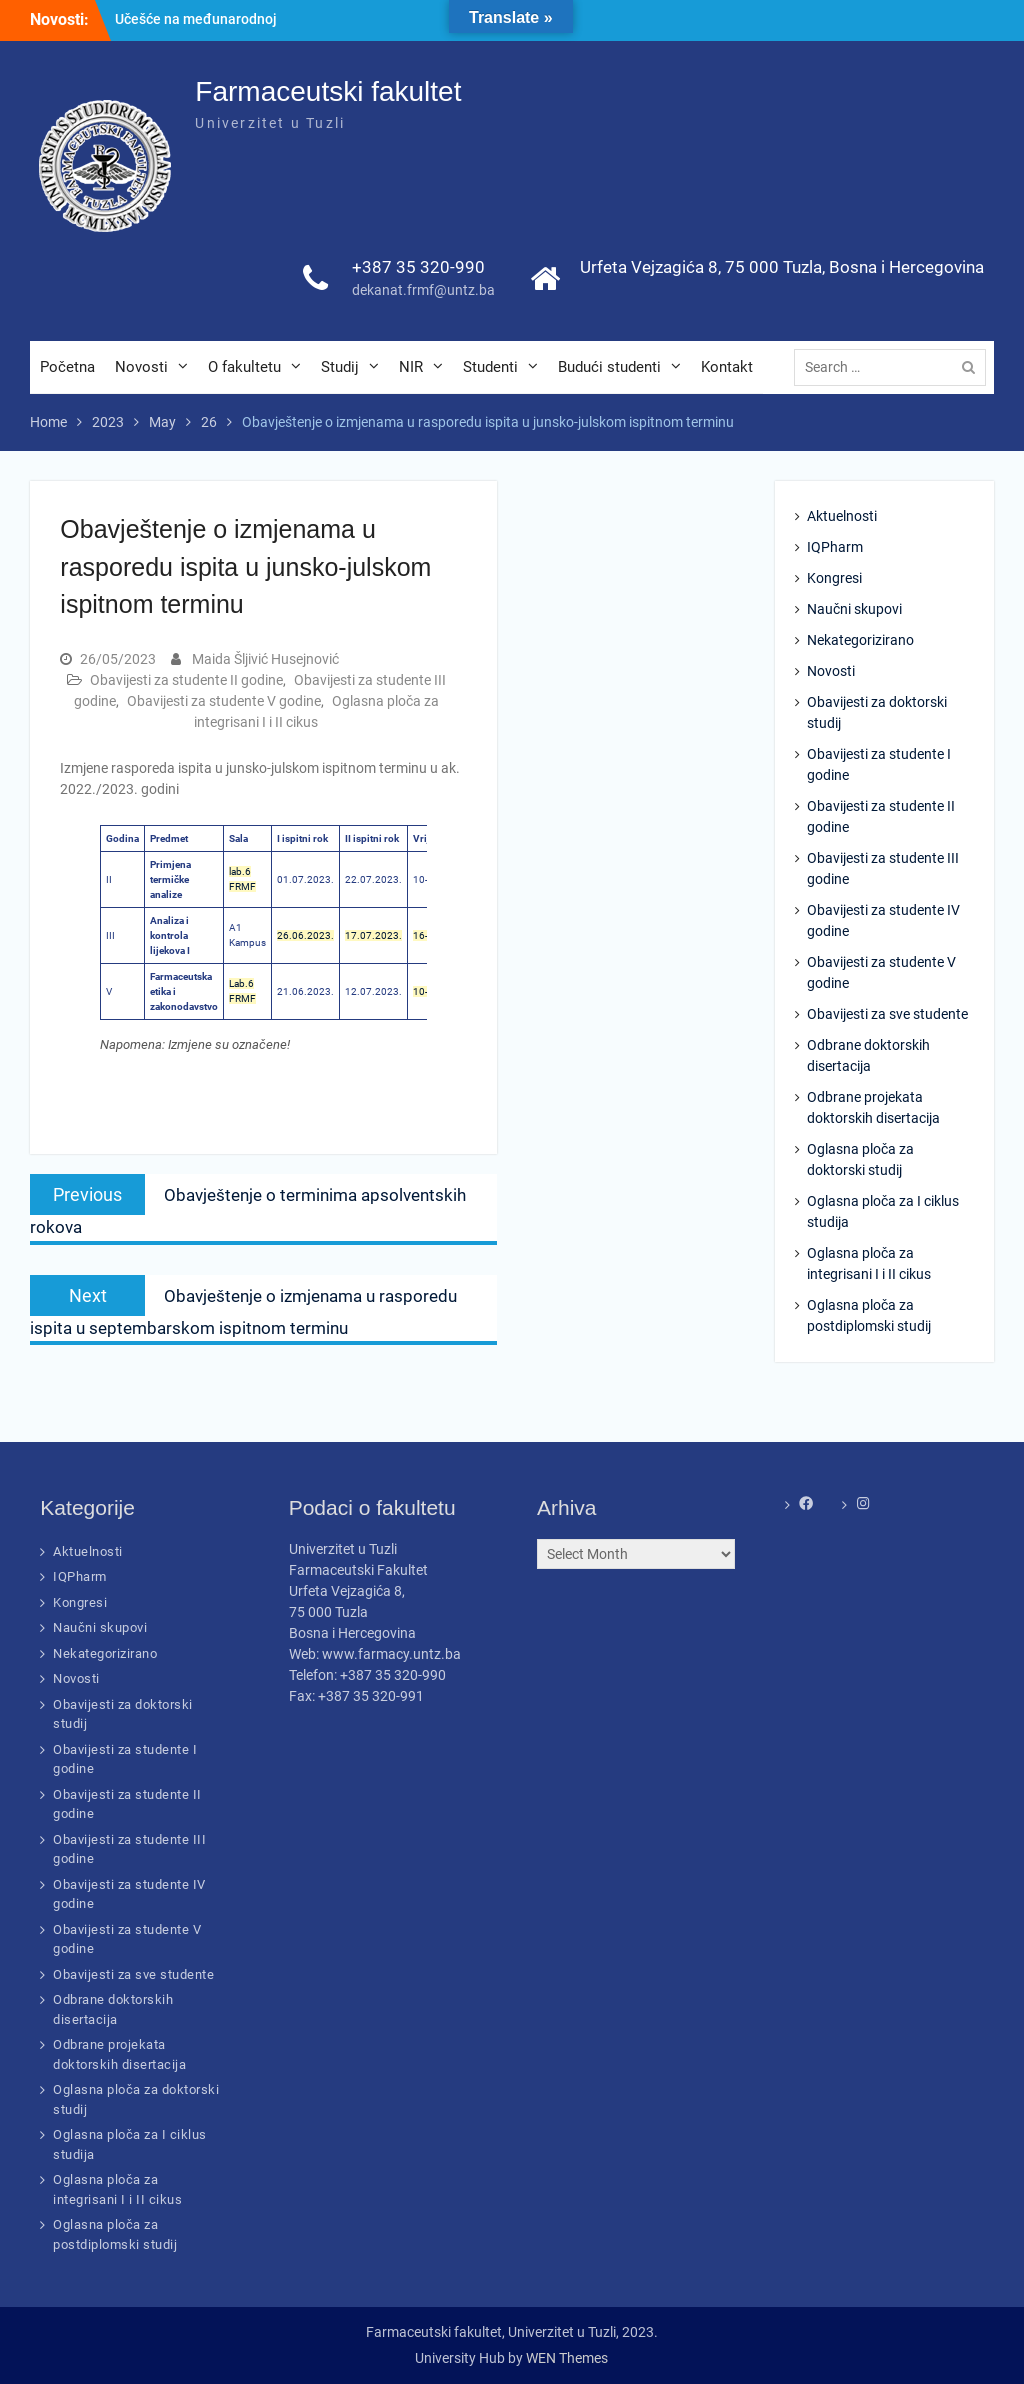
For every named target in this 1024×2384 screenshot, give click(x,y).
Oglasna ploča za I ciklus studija (883, 1211)
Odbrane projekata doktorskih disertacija (873, 1107)
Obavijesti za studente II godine (186, 680)
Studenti (490, 367)
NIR (411, 367)
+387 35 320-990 (418, 267)
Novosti (141, 367)
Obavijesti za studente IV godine (883, 920)
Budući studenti (609, 367)
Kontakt (727, 367)
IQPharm (835, 547)
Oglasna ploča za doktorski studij (860, 1159)
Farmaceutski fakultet (328, 91)
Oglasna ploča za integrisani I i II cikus (869, 1263)
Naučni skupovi (854, 609)
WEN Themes (567, 2358)
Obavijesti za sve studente (887, 1014)
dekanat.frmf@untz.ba (423, 290)
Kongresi (834, 578)
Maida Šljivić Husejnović (265, 659)
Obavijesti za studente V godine (224, 701)
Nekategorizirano (860, 640)
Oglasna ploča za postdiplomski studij (869, 1315)
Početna (67, 367)
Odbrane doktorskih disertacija (868, 1055)
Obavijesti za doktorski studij (877, 712)
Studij (340, 367)
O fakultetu (244, 367)
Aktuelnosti (842, 516)
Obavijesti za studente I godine (879, 764)
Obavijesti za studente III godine (883, 868)
